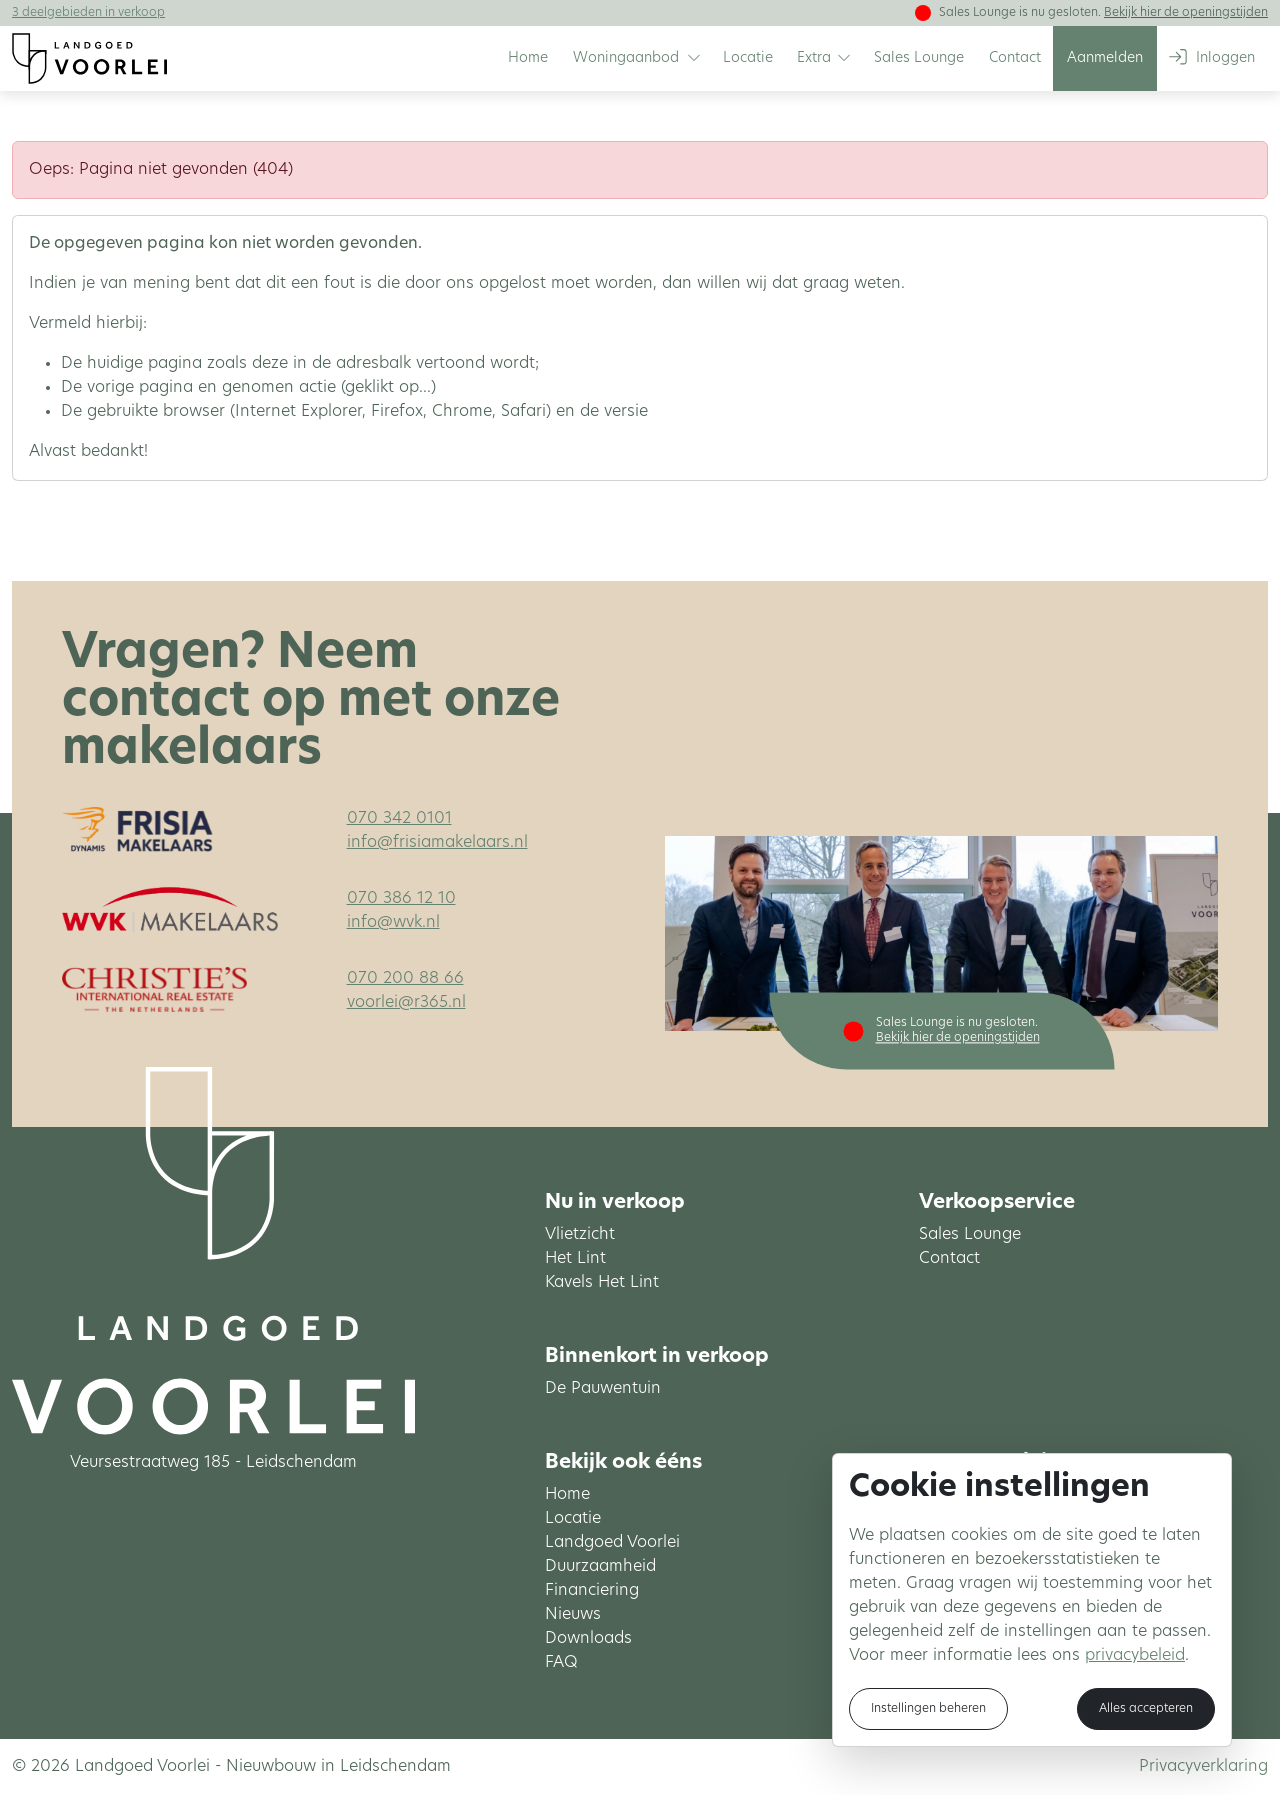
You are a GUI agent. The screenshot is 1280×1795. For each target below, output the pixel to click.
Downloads (588, 1639)
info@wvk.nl (393, 923)
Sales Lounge (970, 1235)
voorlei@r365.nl (406, 1003)
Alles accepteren (1146, 1709)
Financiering (592, 1591)
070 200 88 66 (405, 979)
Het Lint (575, 1259)
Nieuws (573, 1615)
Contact (949, 1259)
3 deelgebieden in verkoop (88, 13)
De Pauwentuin (603, 1389)
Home (567, 1495)
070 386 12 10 (401, 899)
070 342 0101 (399, 819)
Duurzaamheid (600, 1567)
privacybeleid (1135, 1656)
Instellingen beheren (928, 1709)
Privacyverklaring (1203, 1767)
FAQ (561, 1663)
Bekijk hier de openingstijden (1186, 13)
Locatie (573, 1519)
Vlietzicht (580, 1235)
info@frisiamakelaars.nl (437, 843)
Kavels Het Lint (602, 1283)
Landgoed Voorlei (612, 1543)
